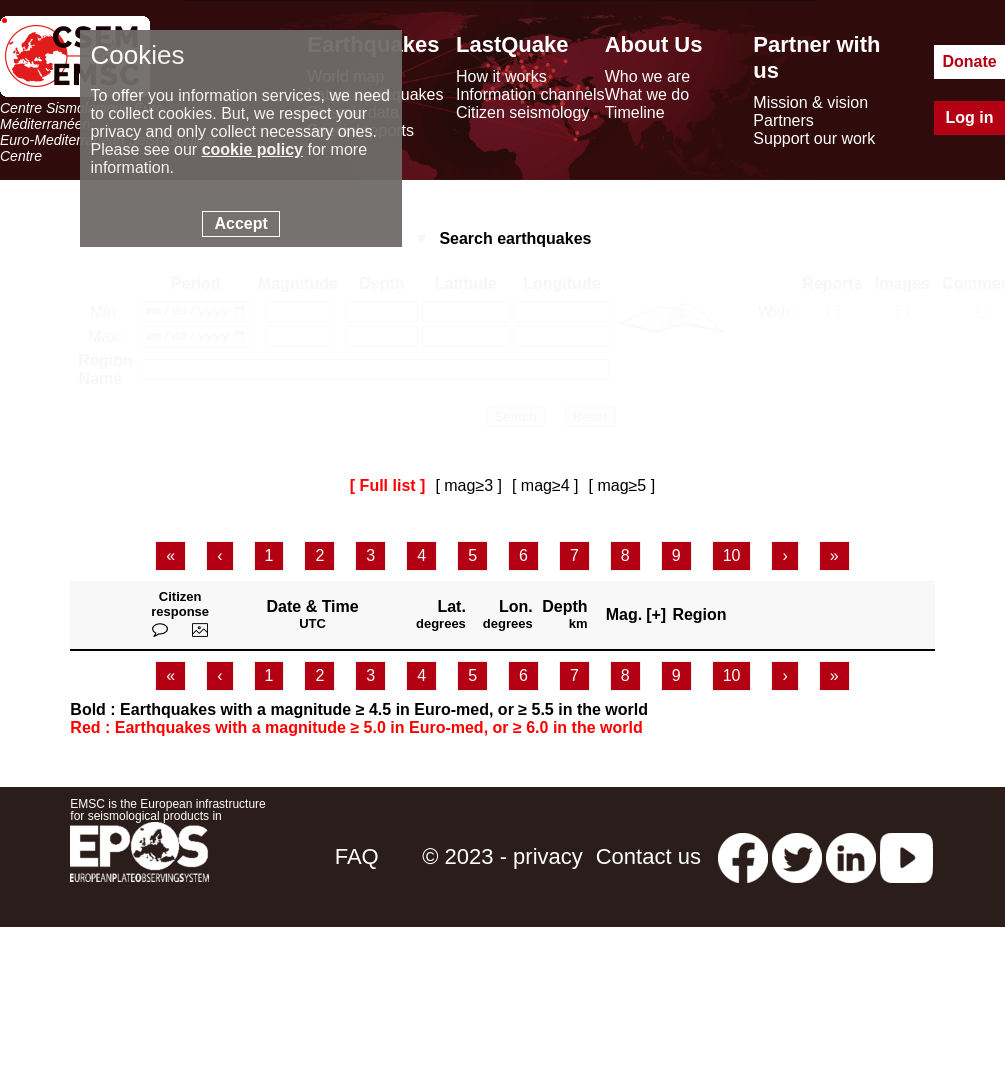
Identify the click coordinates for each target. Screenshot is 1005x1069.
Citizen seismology (522, 112)
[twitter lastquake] (797, 861)
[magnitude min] (298, 313)
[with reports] (833, 312)
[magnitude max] (298, 341)
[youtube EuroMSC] (906, 861)
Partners (783, 120)
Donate (969, 61)
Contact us (648, 861)
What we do (647, 94)
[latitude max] (466, 341)
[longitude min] (562, 313)
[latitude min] (466, 313)
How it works (501, 76)
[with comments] (983, 312)
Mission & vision (810, 102)
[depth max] (382, 341)
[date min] (196, 313)
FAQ (357, 861)
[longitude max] (562, 341)
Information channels (530, 94)
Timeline (635, 112)
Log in (970, 117)
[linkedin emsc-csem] (851, 861)
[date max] (196, 341)
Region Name (105, 374)
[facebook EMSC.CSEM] (743, 861)
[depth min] (382, 313)
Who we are (647, 76)
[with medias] (902, 312)
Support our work (814, 138)
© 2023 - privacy (502, 861)
